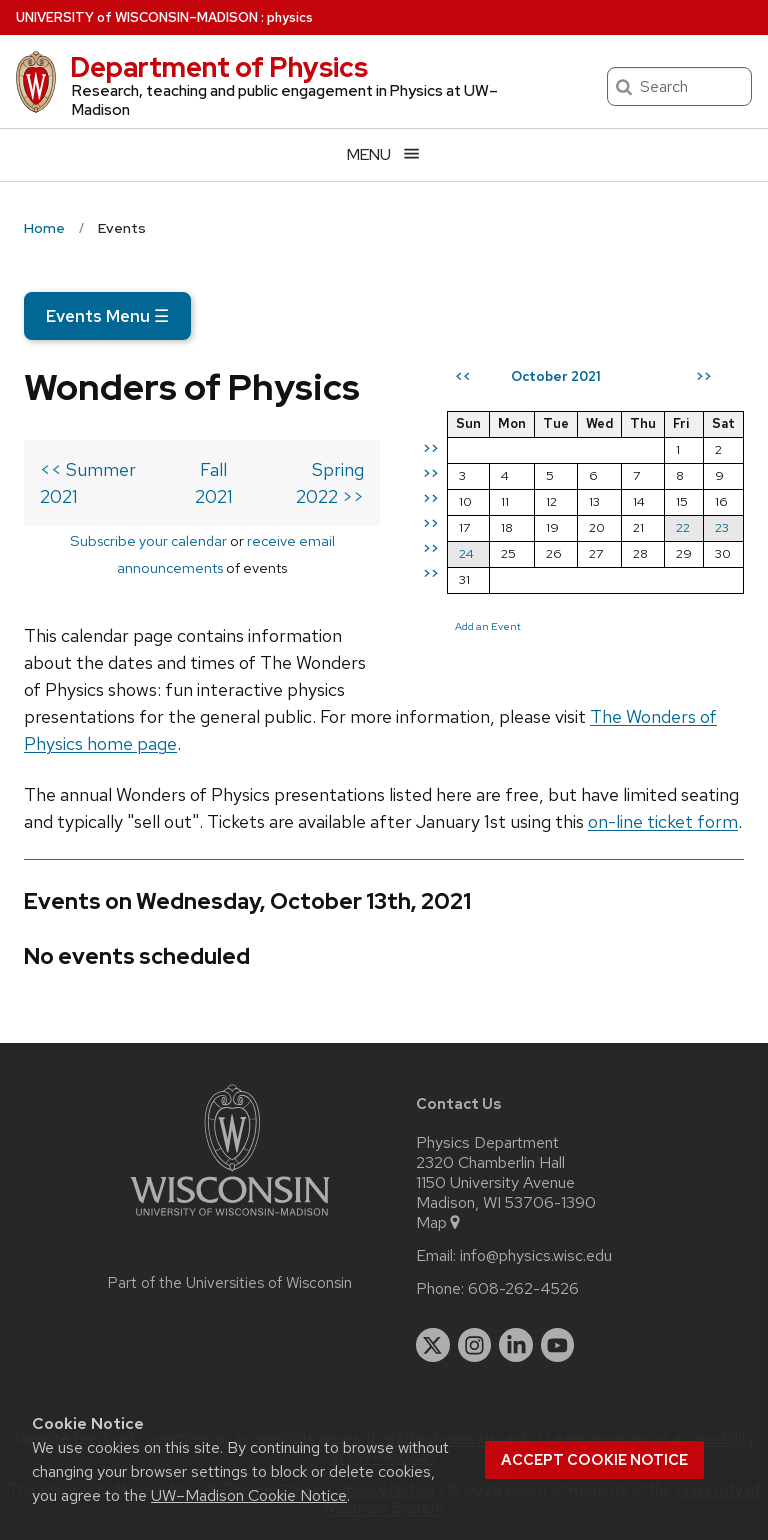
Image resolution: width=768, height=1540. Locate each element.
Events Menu (107, 316)
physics (290, 17)
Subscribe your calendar (148, 540)
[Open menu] (384, 154)
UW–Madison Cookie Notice (249, 1495)
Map (439, 1223)
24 (466, 553)
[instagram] (475, 1345)
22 (683, 527)
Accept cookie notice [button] (594, 1460)
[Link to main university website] (230, 1219)
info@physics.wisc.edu (536, 1256)
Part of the (230, 1283)
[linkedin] (516, 1345)
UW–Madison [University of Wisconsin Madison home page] (137, 17)
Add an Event (488, 626)
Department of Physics (219, 67)
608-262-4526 (523, 1289)
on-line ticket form (663, 821)
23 (722, 527)
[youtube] (558, 1345)
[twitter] (433, 1345)
